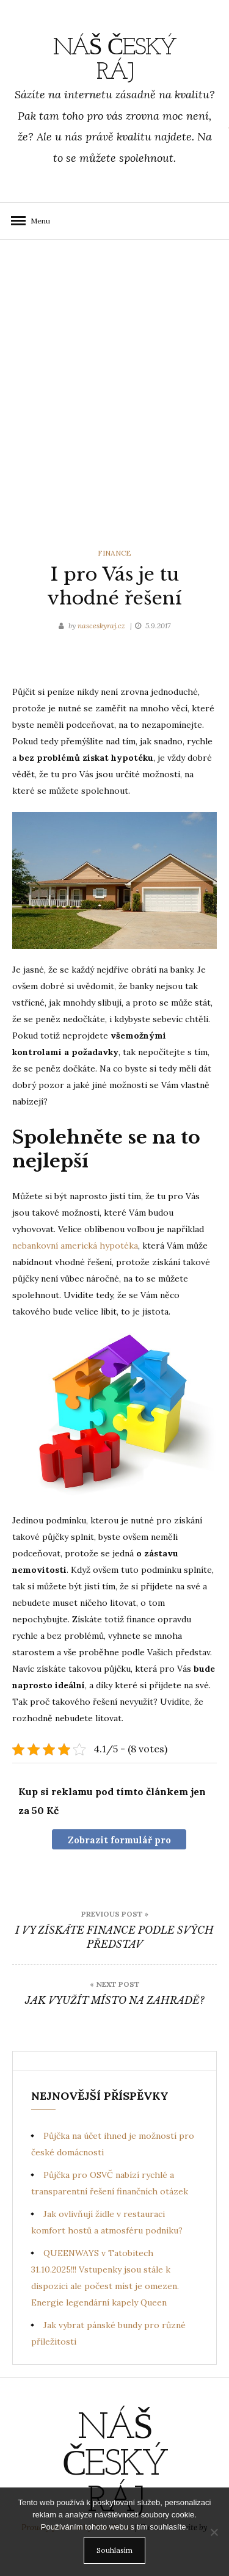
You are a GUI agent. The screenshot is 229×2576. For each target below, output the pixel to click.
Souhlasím (114, 2550)
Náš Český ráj (114, 60)
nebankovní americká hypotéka (75, 1245)
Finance (114, 552)
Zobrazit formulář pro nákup (119, 1841)
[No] (214, 2532)
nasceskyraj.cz (102, 625)
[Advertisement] (114, 391)
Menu (37, 220)
